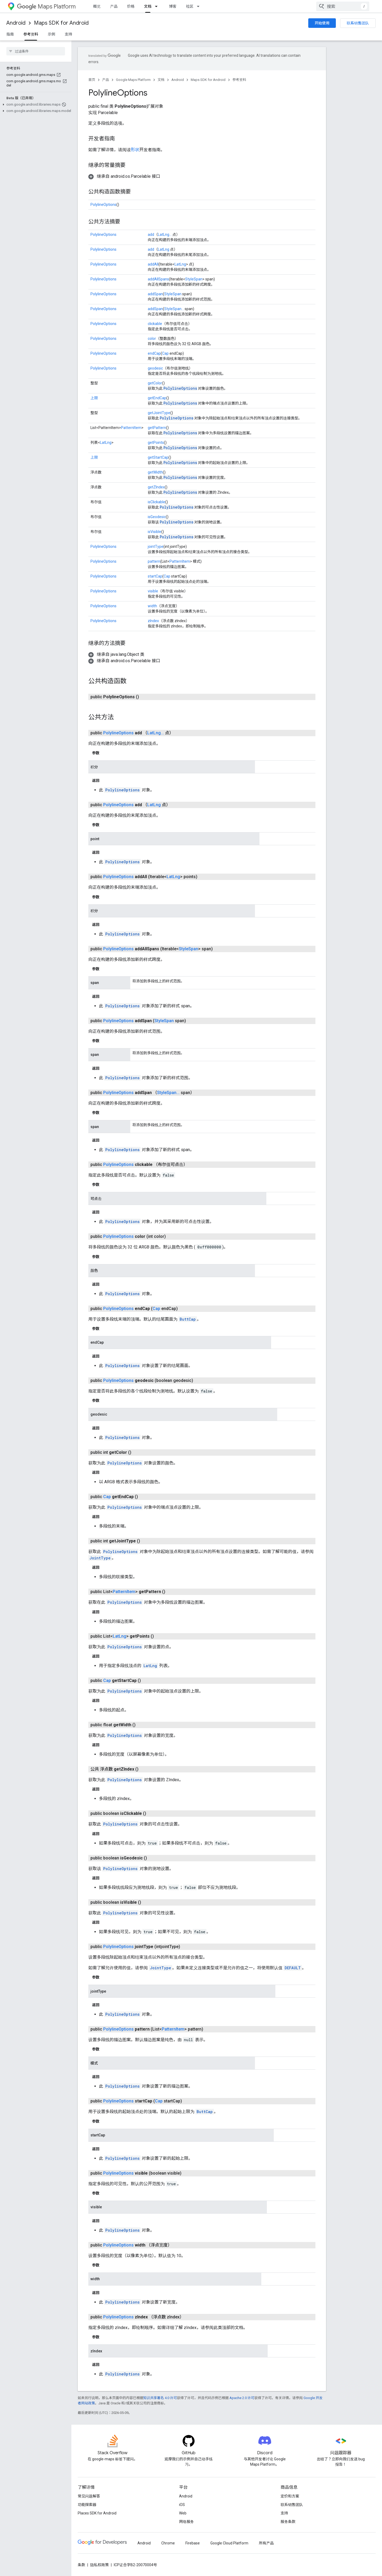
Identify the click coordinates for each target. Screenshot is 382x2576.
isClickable (156, 502)
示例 (51, 34)
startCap (155, 576)
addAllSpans (158, 279)
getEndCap (157, 398)
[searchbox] (35, 51)
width (152, 606)
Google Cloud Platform (229, 2543)
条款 (81, 2565)
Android (15, 23)
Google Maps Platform (133, 80)
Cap (165, 353)
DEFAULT (293, 1967)
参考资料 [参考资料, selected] (30, 34)
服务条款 (288, 2521)
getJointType (159, 413)
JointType (100, 1557)
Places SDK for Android (97, 2513)
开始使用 (322, 23)
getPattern (157, 428)
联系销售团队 (358, 23)
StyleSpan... (174, 309)
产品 (114, 6)
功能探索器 (87, 2505)
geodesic (155, 368)
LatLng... (165, 234)
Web (182, 2513)
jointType (155, 546)
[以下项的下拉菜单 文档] (157, 6)
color (152, 338)
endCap (154, 353)
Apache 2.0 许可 (241, 2398)
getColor (155, 383)
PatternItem (131, 428)
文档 (161, 80)
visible (153, 591)
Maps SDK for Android (61, 23)
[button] (34, 104)
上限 (94, 398)
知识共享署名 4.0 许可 (160, 2398)
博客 (172, 6)
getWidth (155, 472)
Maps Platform (46, 6)
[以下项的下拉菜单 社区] (199, 6)
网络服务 (186, 2521)
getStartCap (158, 457)
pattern (154, 561)
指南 (10, 34)
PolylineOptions (103, 204)
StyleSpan (193, 279)
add (151, 234)
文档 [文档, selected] (147, 6)
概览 (97, 6)
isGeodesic (157, 517)
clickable (155, 324)
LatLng (163, 249)
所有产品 (266, 2543)
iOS (182, 2505)
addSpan (155, 294)
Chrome (168, 2543)
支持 (68, 34)
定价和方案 (290, 2496)
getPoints (156, 442)
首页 (91, 80)
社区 (189, 6)
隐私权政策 (99, 2565)
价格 (130, 6)
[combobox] (342, 6)
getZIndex (156, 487)
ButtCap (188, 1319)
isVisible (154, 532)
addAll (153, 264)
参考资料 (239, 80)
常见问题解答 (89, 2496)
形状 (135, 149)
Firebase (192, 2543)
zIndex (153, 621)
